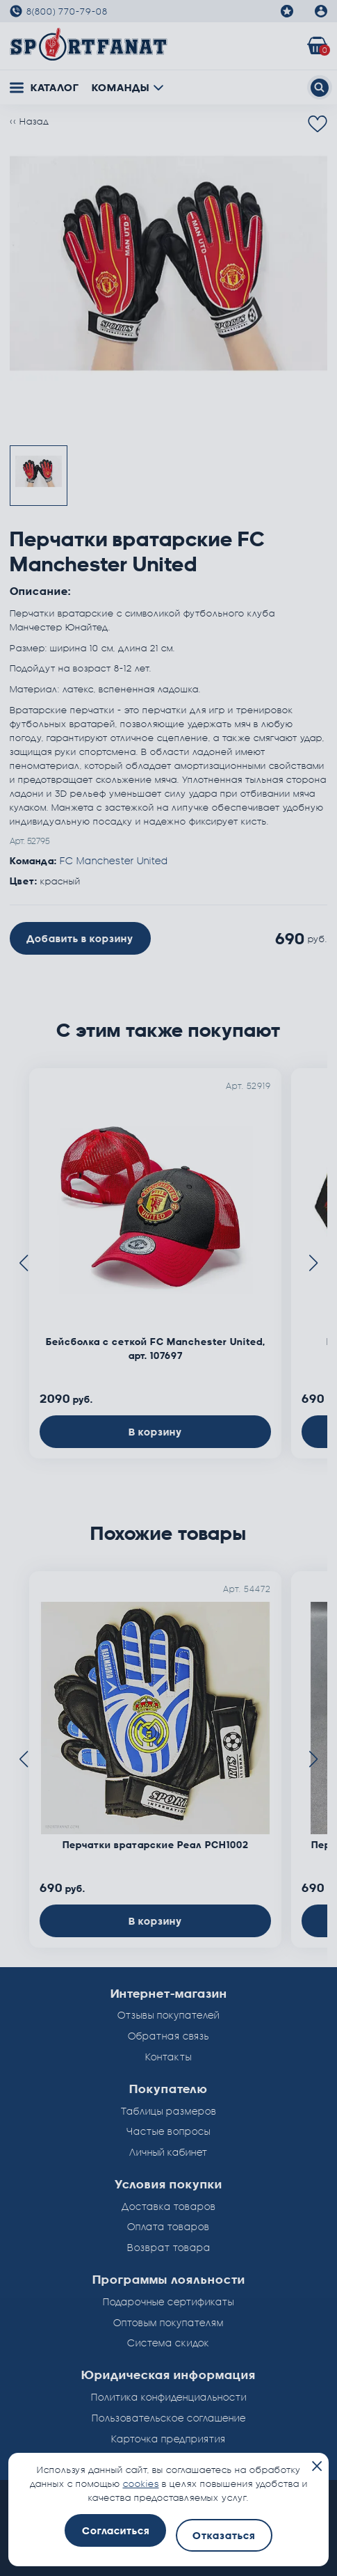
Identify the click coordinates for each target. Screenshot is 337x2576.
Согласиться (115, 2530)
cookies (141, 2483)
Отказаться (223, 2535)
